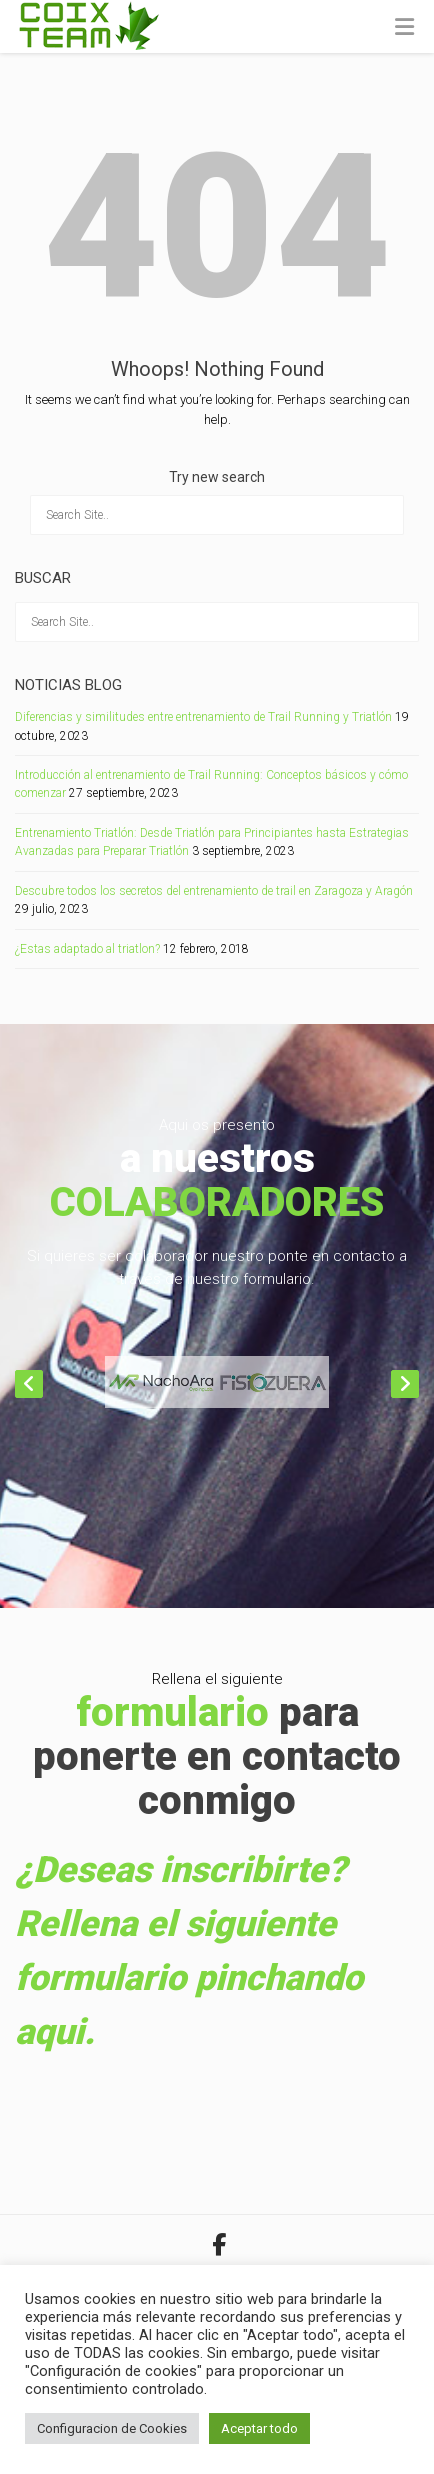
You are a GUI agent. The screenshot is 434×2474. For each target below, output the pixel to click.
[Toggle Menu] (404, 28)
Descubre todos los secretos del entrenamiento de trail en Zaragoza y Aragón (214, 891)
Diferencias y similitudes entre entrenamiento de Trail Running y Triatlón (203, 717)
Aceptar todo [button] (259, 2428)
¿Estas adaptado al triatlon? (87, 949)
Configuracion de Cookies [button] (112, 2428)
